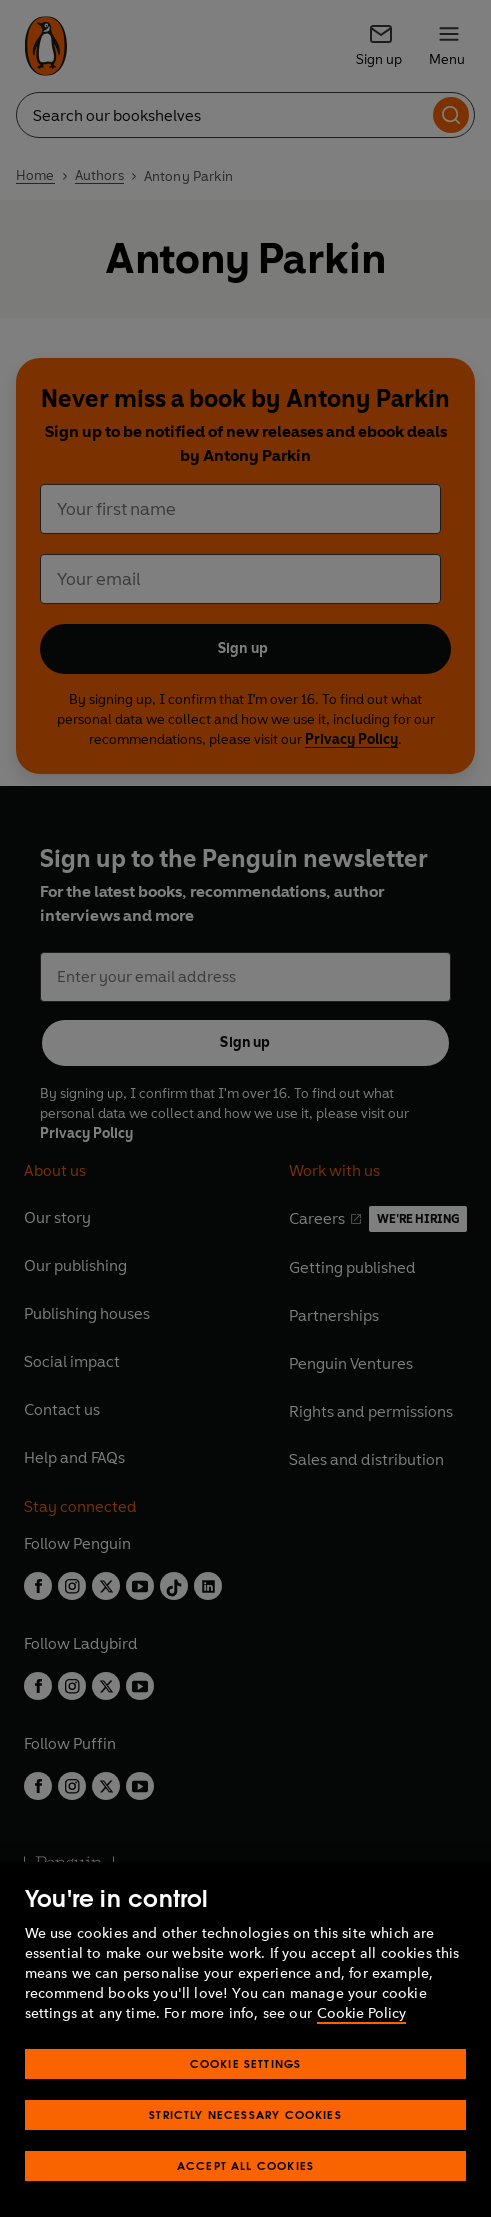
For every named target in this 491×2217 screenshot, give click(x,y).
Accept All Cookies (245, 2200)
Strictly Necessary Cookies (245, 2149)
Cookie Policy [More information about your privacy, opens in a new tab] (361, 2048)
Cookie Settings (246, 2098)
